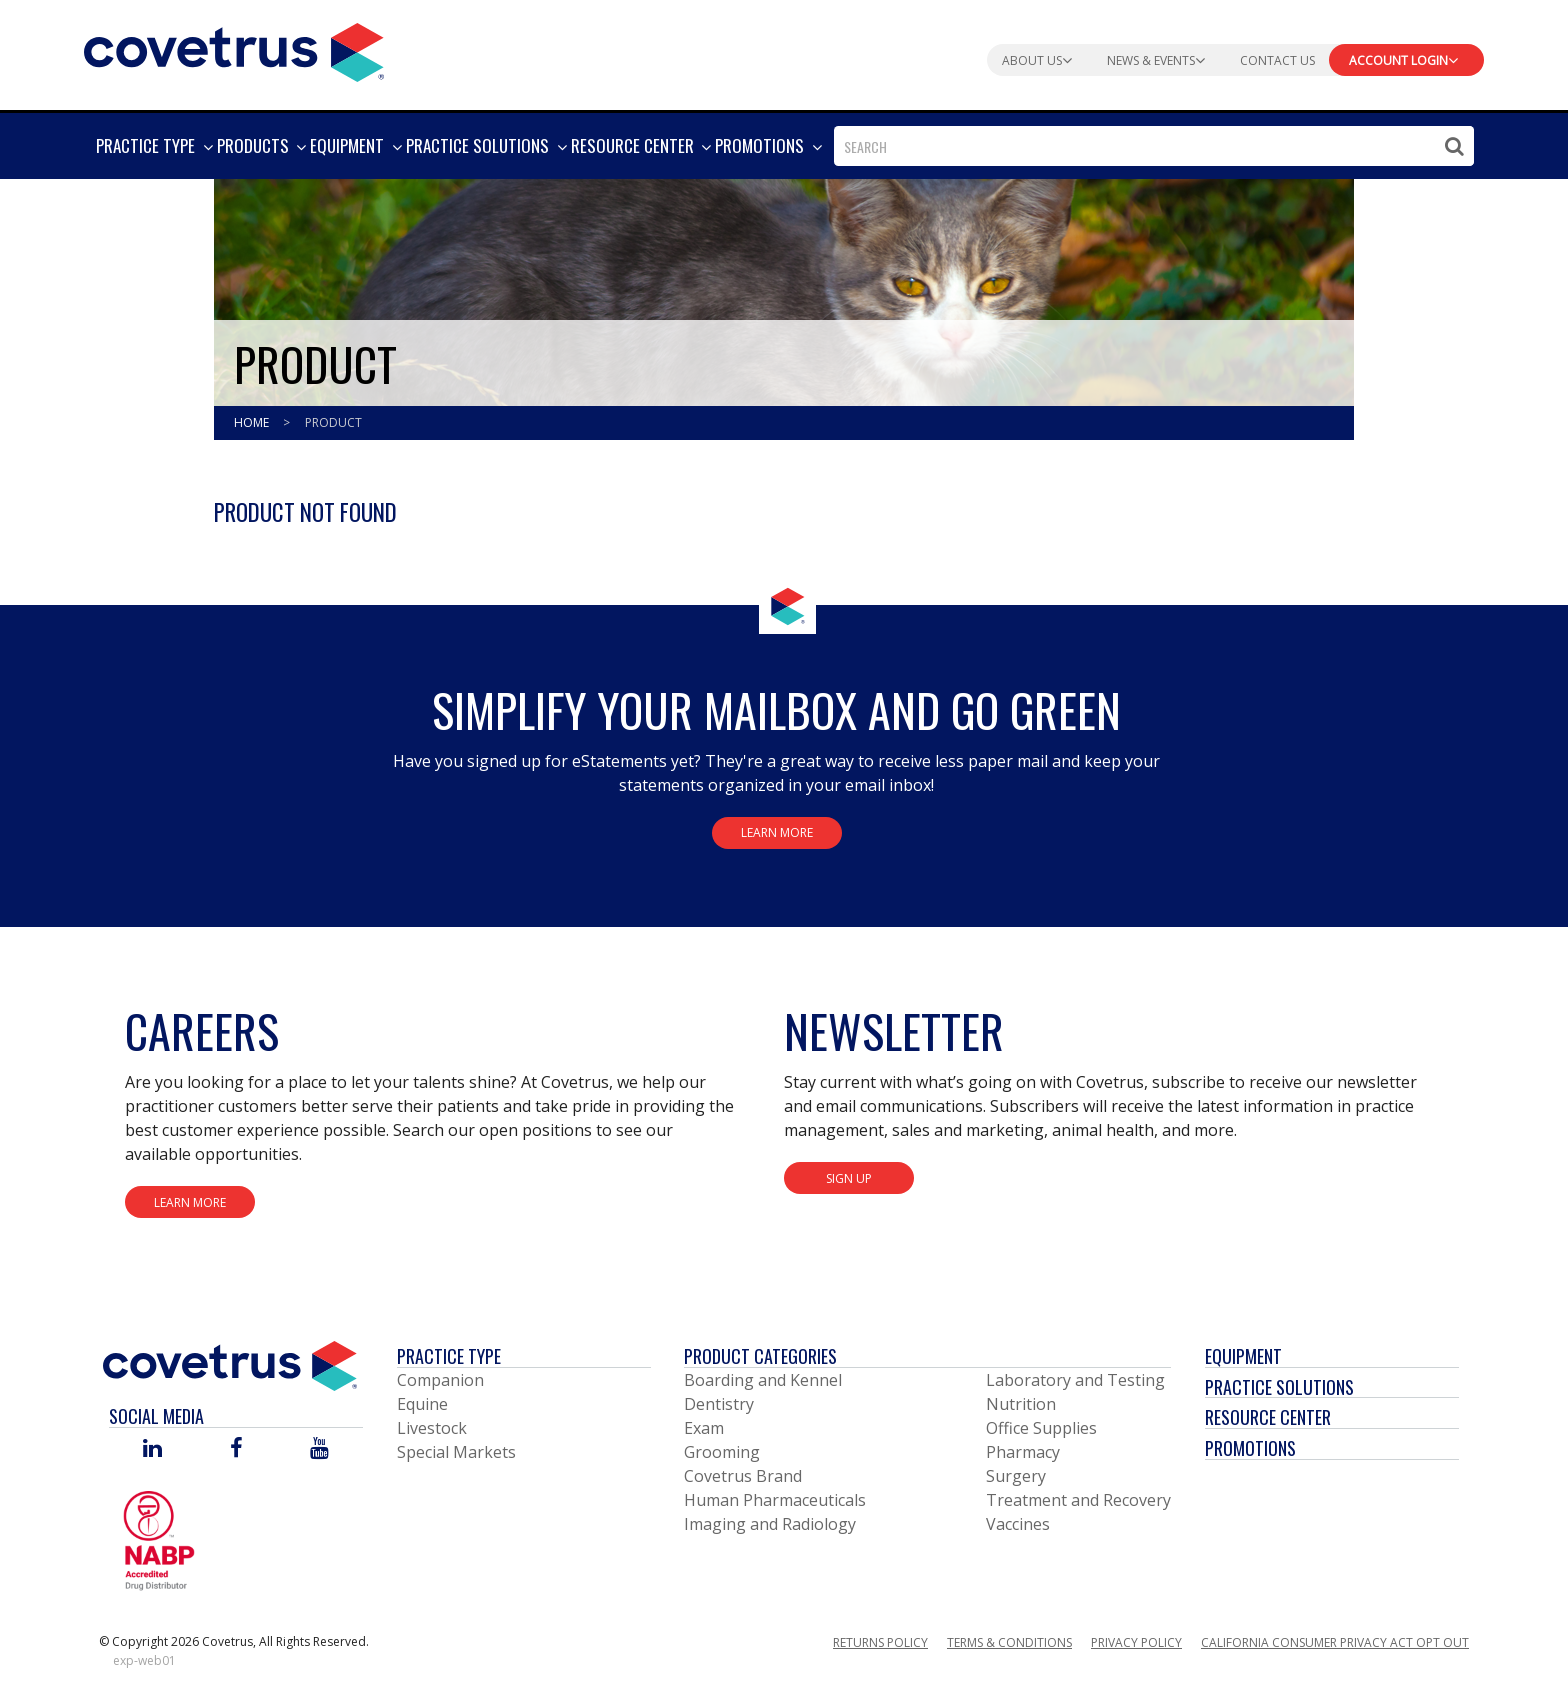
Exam (704, 1428)
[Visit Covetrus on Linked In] (152, 1449)
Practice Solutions (1279, 1387)
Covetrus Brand (743, 1476)
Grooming (722, 1452)
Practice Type (449, 1356)
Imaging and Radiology (770, 1524)
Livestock (432, 1428)
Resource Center (1268, 1417)
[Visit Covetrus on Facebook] (236, 1449)
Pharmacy (1023, 1452)
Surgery (1016, 1476)
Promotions (1250, 1448)
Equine (422, 1404)
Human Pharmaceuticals (775, 1500)
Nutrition (1021, 1404)
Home (253, 422)
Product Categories (760, 1356)
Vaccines (1018, 1524)
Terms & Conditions (1009, 1642)
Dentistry (719, 1404)
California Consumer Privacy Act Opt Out (1335, 1642)
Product (333, 422)
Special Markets (456, 1452)
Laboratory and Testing (1075, 1380)
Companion (440, 1380)
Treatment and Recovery (1078, 1500)
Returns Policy (880, 1642)
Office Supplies (1041, 1428)
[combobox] (1154, 146)
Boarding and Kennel (763, 1380)
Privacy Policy (1136, 1642)
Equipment (1243, 1356)
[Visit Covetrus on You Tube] (319, 1449)
